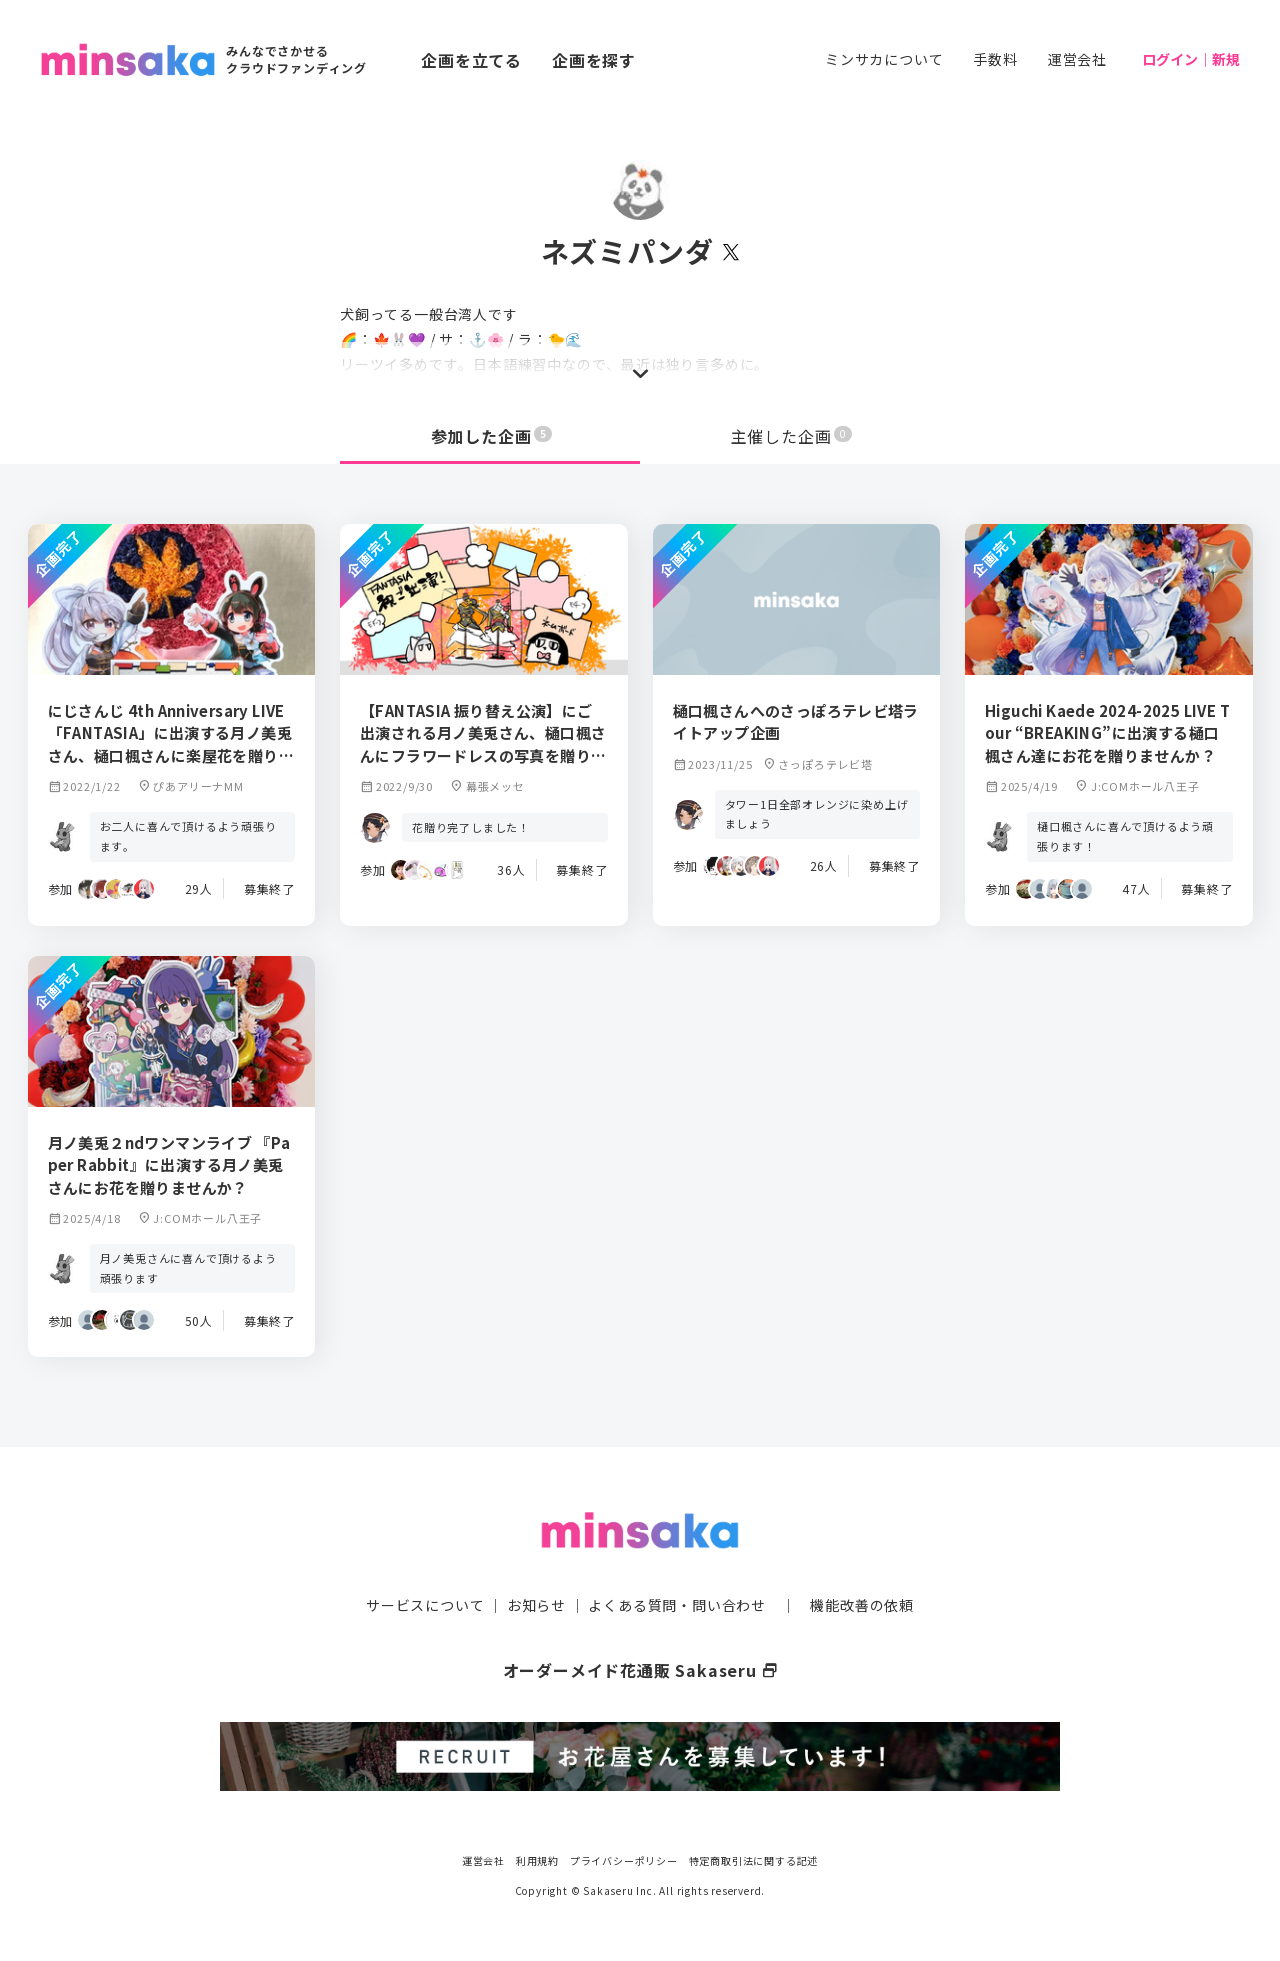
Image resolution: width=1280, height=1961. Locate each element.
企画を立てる (471, 60)
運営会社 (1077, 59)
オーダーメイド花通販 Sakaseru (640, 1670)
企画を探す (594, 60)
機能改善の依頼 (862, 1605)
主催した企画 (792, 436)
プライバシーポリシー (624, 1860)
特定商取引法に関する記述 (754, 1860)
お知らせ (536, 1605)
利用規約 (537, 1860)
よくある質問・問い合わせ (677, 1605)
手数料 (995, 59)
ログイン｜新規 (1191, 59)
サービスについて (425, 1605)
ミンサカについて (884, 59)
